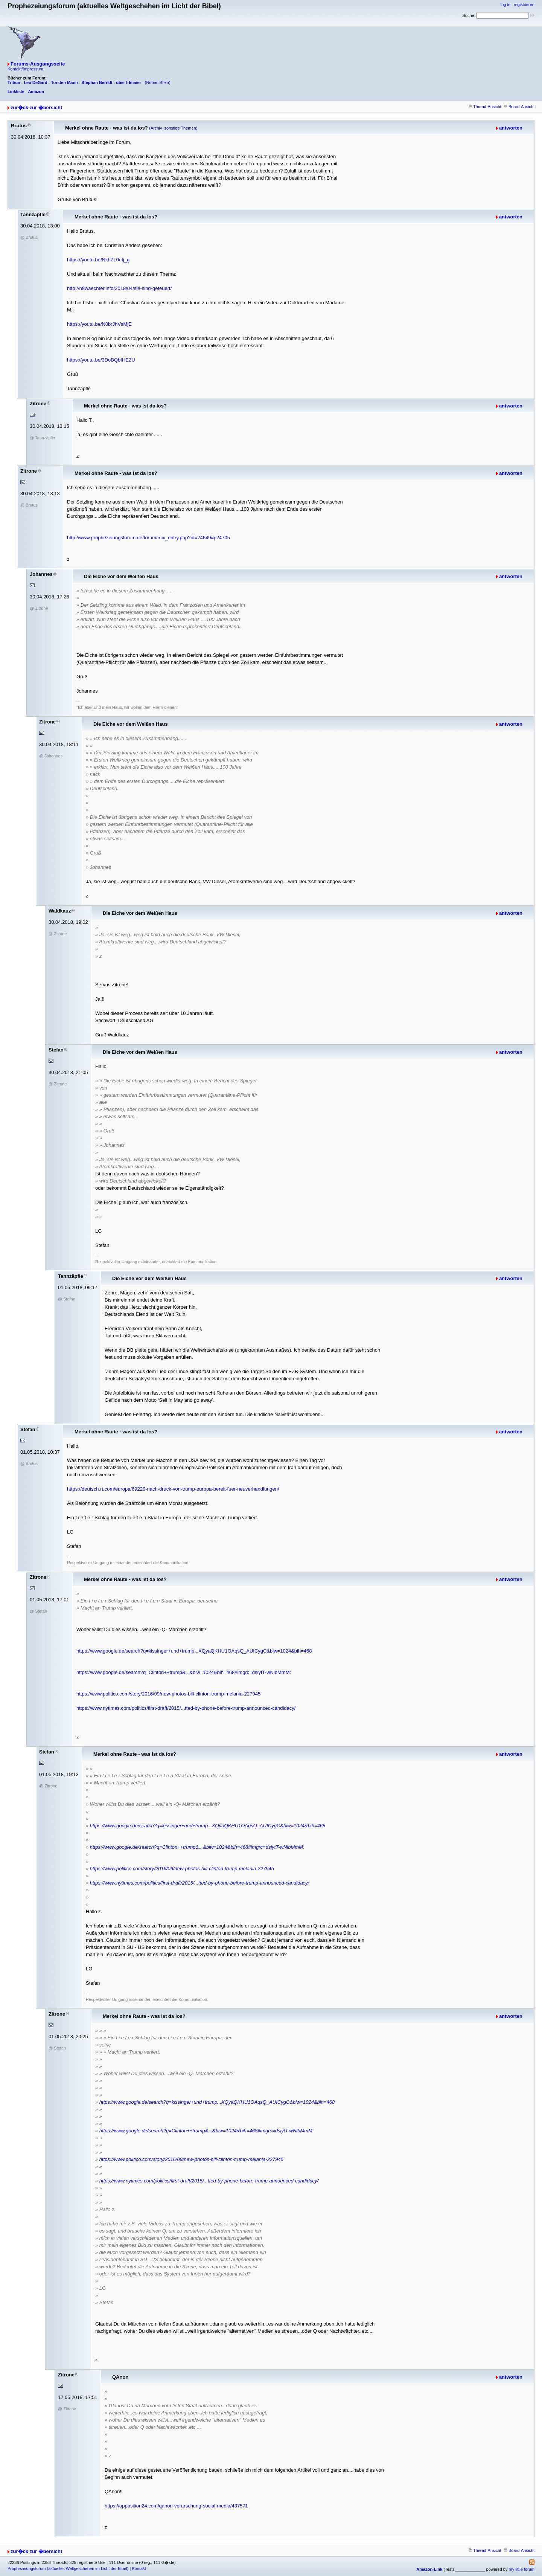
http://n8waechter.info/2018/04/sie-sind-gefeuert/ (119, 288)
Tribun (14, 82)
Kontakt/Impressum (25, 69)
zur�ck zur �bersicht (36, 107)
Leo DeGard (35, 82)
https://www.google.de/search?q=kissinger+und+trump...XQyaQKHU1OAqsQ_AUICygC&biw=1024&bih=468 (194, 1651)
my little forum (521, 2569)
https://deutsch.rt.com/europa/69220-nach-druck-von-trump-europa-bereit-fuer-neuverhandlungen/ (173, 1489)
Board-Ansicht (519, 106)
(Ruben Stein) (158, 82)
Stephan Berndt (97, 82)
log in (505, 4)
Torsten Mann (64, 82)
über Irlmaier (128, 82)
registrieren (524, 4)
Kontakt (139, 2568)
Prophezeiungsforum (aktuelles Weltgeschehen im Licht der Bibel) (68, 2568)
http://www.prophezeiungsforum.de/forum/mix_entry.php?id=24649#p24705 (148, 537)
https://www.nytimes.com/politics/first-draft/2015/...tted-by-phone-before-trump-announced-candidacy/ (185, 1708)
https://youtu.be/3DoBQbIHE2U (101, 360)
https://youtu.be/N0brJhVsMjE (99, 324)
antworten (510, 128)
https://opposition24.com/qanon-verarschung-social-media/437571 (176, 2506)
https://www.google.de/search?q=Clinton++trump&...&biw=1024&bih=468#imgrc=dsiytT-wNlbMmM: (183, 1672)
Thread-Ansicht (485, 106)
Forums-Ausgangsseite (38, 64)
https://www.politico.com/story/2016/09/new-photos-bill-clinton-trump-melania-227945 (168, 1694)
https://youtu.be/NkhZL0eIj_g (98, 259)
